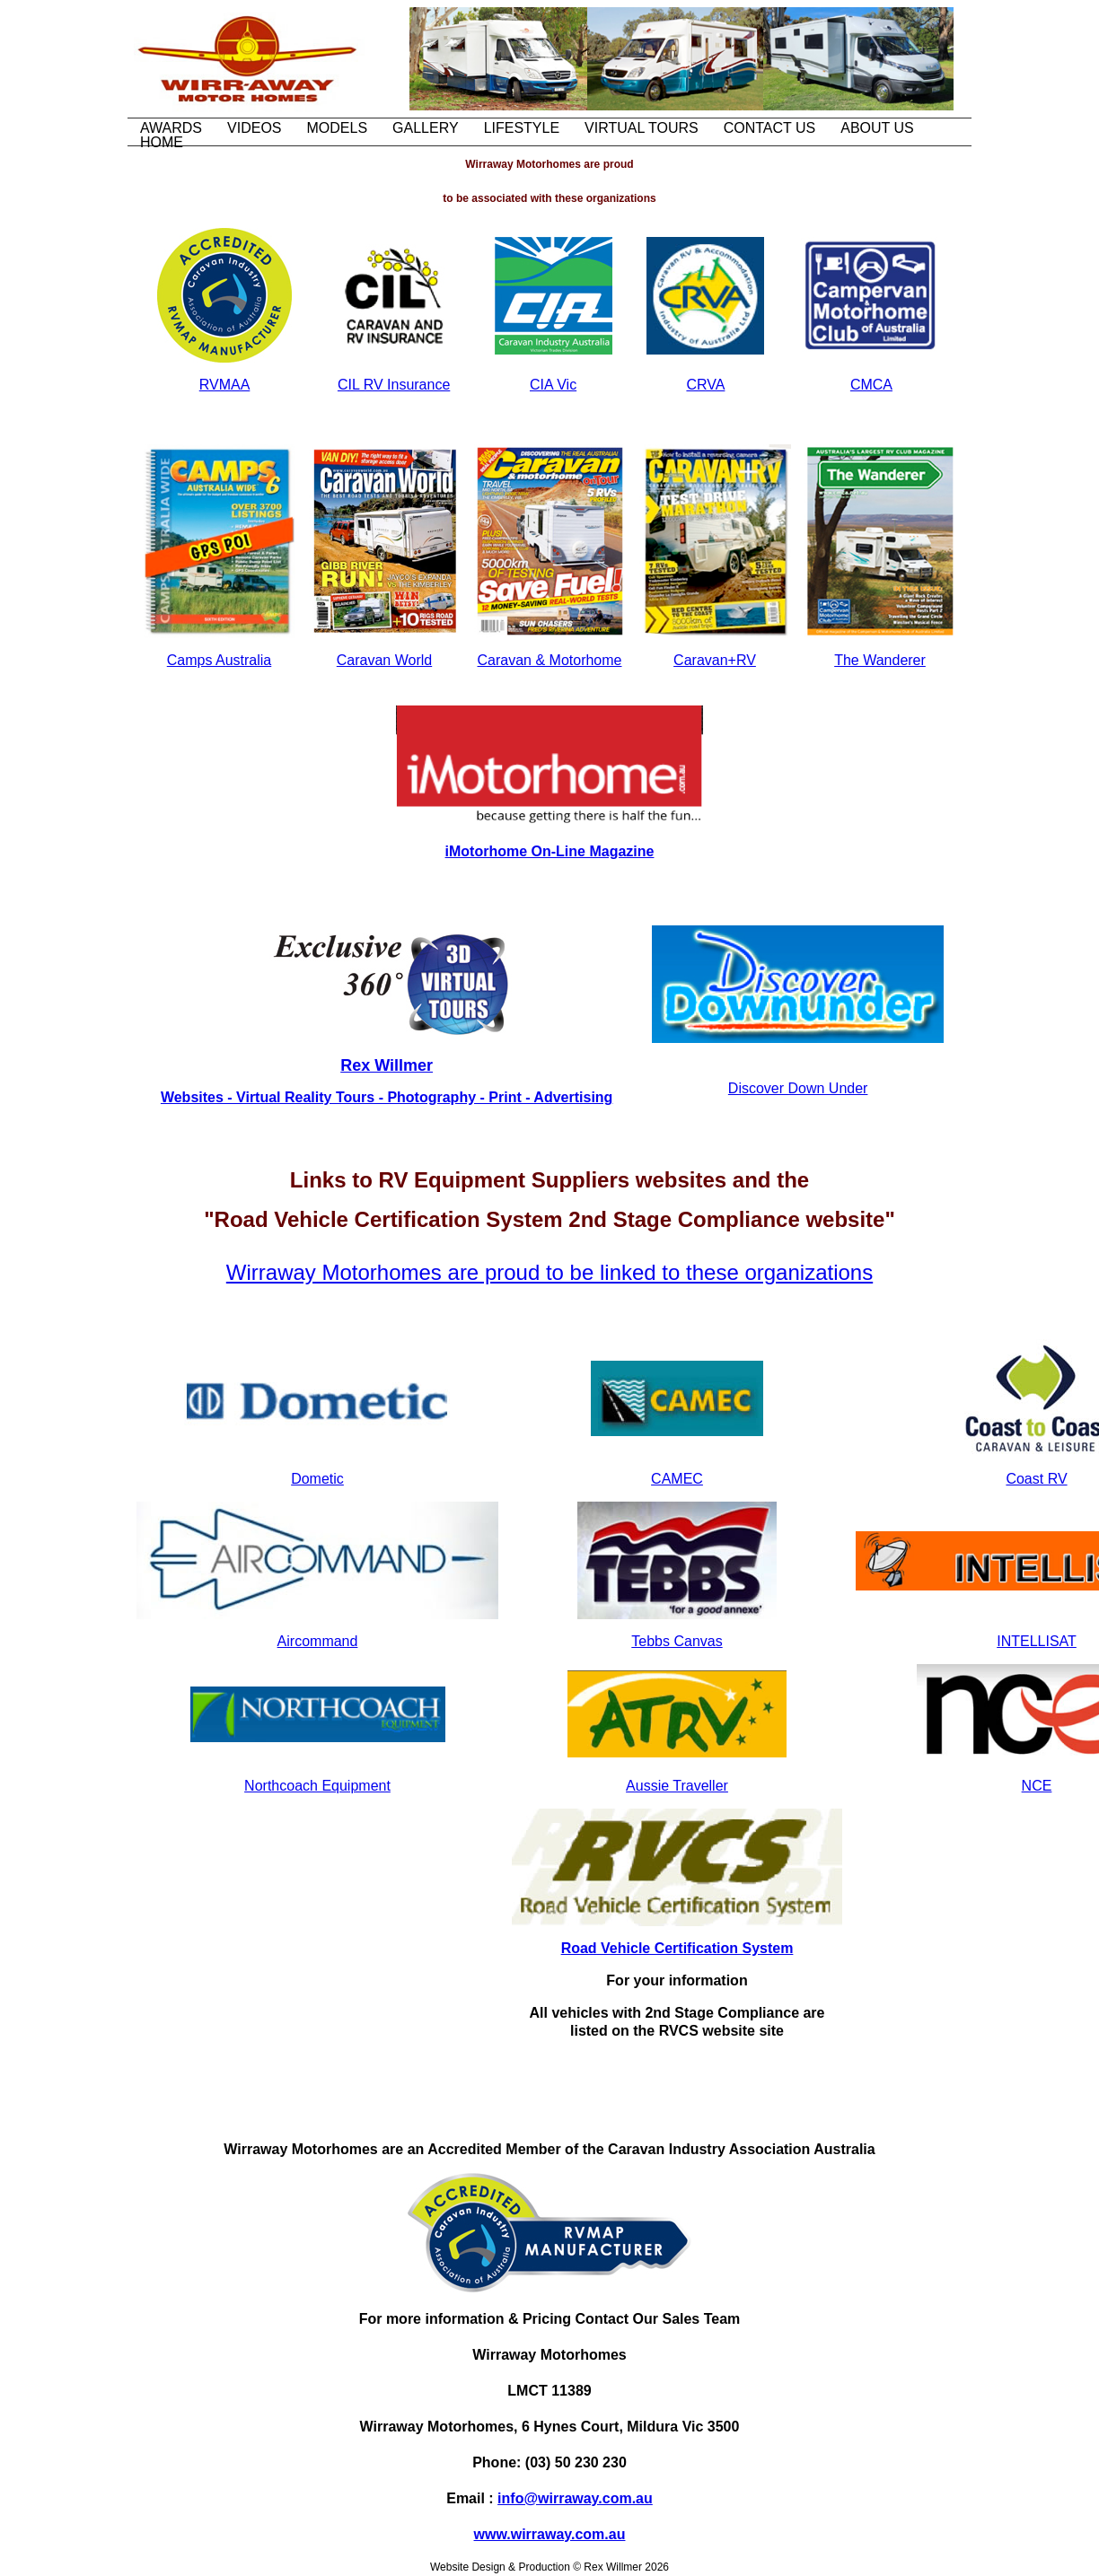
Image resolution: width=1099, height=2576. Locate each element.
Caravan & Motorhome (550, 660)
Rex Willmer (386, 1065)
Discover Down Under (798, 1088)
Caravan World (384, 660)
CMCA (871, 384)
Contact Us (770, 128)
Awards (171, 128)
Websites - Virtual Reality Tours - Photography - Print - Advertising (386, 1097)
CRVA (705, 384)
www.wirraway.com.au (550, 2534)
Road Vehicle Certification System (677, 1948)
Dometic (317, 1478)
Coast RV (1036, 1478)
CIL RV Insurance (394, 384)
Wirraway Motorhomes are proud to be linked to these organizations (549, 1272)
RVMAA (225, 384)
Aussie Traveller (677, 1785)
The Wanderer (880, 660)
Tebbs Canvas (676, 1641)
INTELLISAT (1037, 1641)
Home (161, 142)
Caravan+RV (714, 660)
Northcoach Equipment (317, 1785)
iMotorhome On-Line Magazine (550, 851)
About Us (877, 128)
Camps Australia (219, 660)
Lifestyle (521, 128)
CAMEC (677, 1478)
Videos (254, 128)
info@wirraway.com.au (575, 2498)
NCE (1037, 1785)
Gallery (425, 128)
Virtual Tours (642, 128)
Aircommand (317, 1641)
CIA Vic (553, 384)
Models (337, 128)
